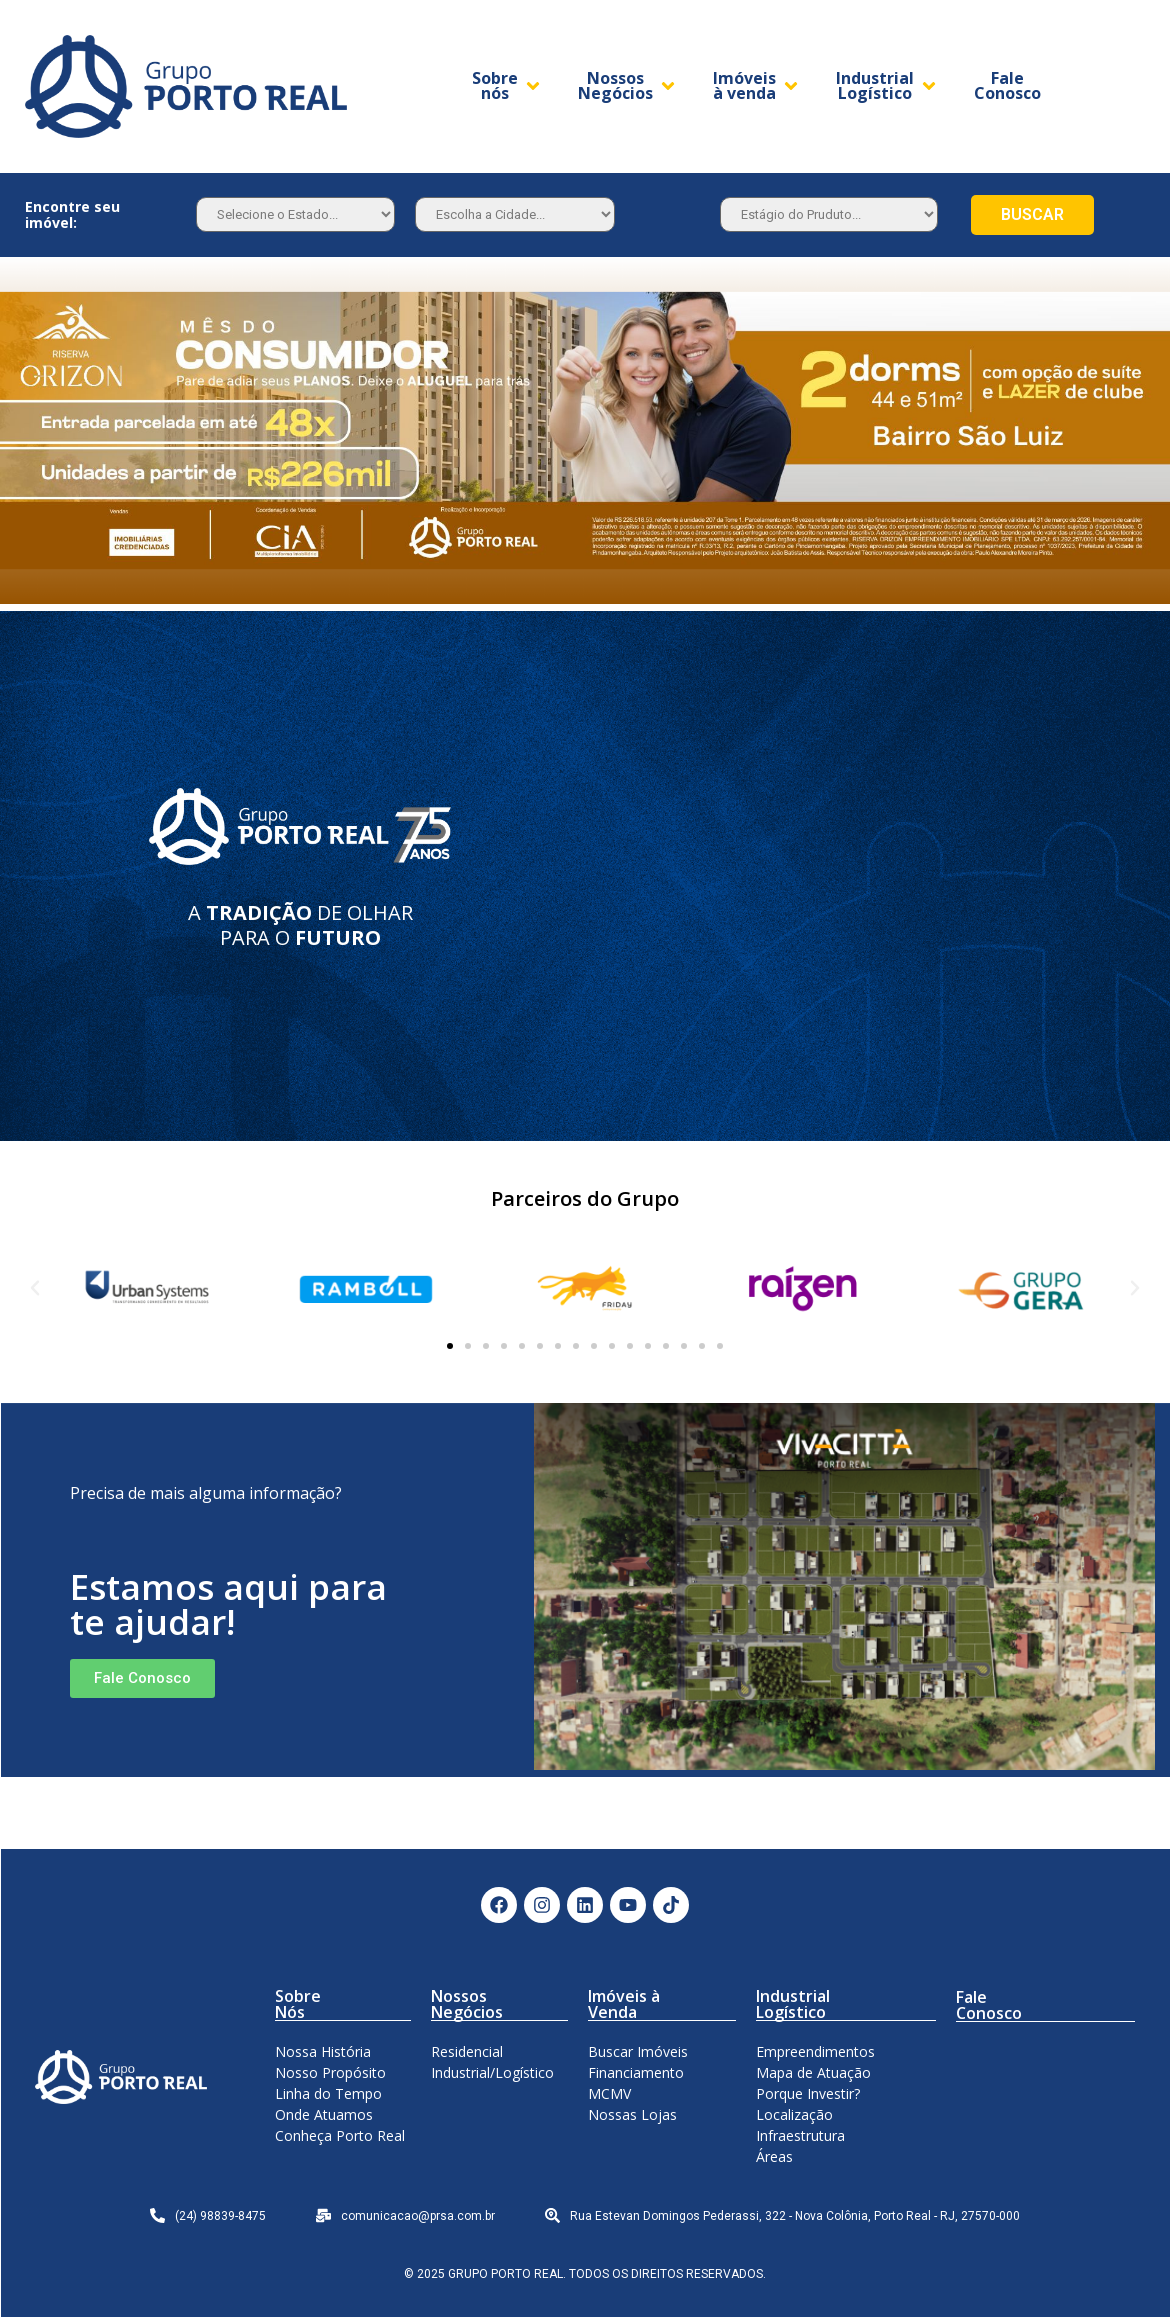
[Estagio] (829, 214)
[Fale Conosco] (1007, 86)
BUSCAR (1032, 214)
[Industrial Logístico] (887, 86)
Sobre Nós (298, 2004)
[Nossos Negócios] (628, 86)
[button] (450, 1346)
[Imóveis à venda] (757, 86)
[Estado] (295, 214)
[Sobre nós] (507, 86)
